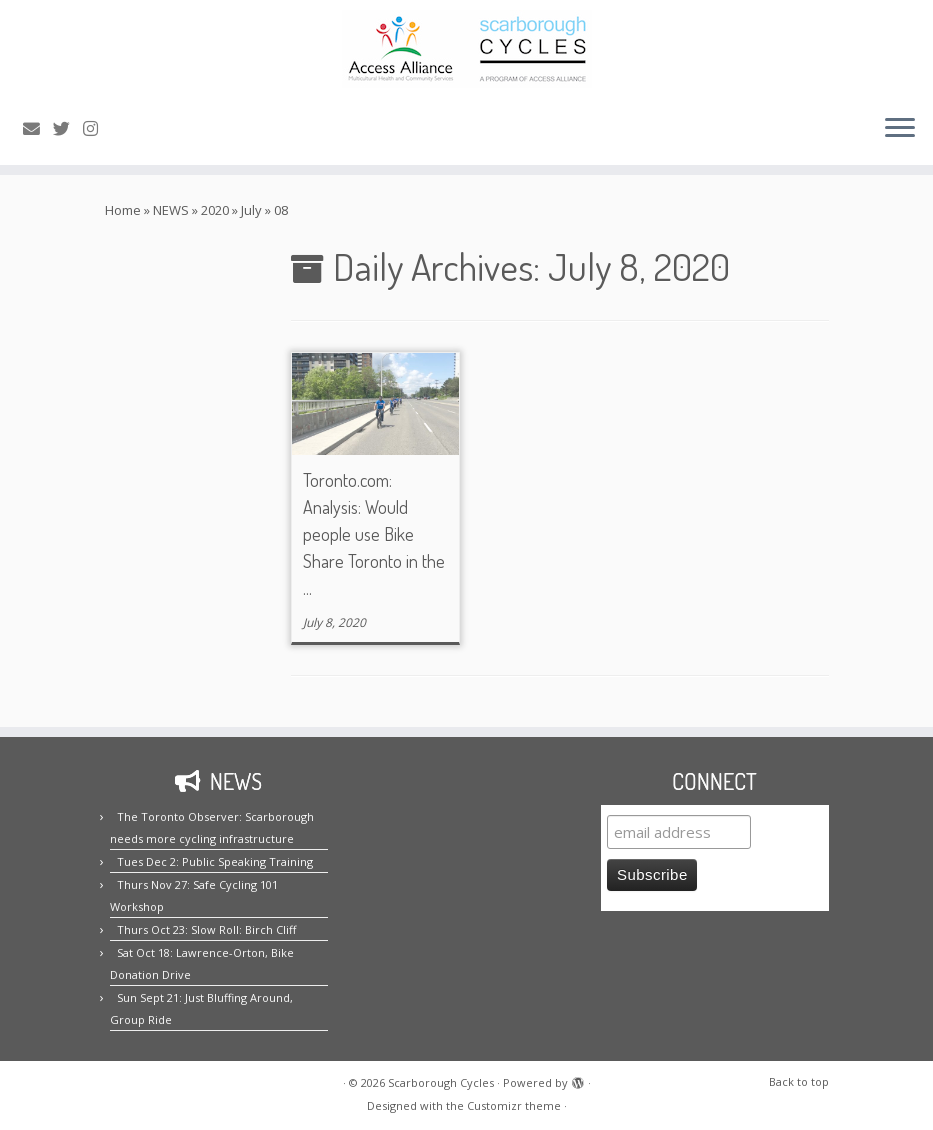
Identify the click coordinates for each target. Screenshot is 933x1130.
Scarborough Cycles (441, 1082)
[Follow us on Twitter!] (68, 128)
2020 (215, 210)
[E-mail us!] (38, 128)
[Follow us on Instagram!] (97, 128)
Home (123, 210)
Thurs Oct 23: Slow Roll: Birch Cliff (206, 929)
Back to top (799, 1081)
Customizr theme (514, 1105)
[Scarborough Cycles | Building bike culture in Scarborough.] (466, 49)
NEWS (171, 210)
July (251, 210)
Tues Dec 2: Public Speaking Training (215, 861)
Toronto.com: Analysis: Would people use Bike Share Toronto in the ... (374, 534)
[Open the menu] (900, 129)
